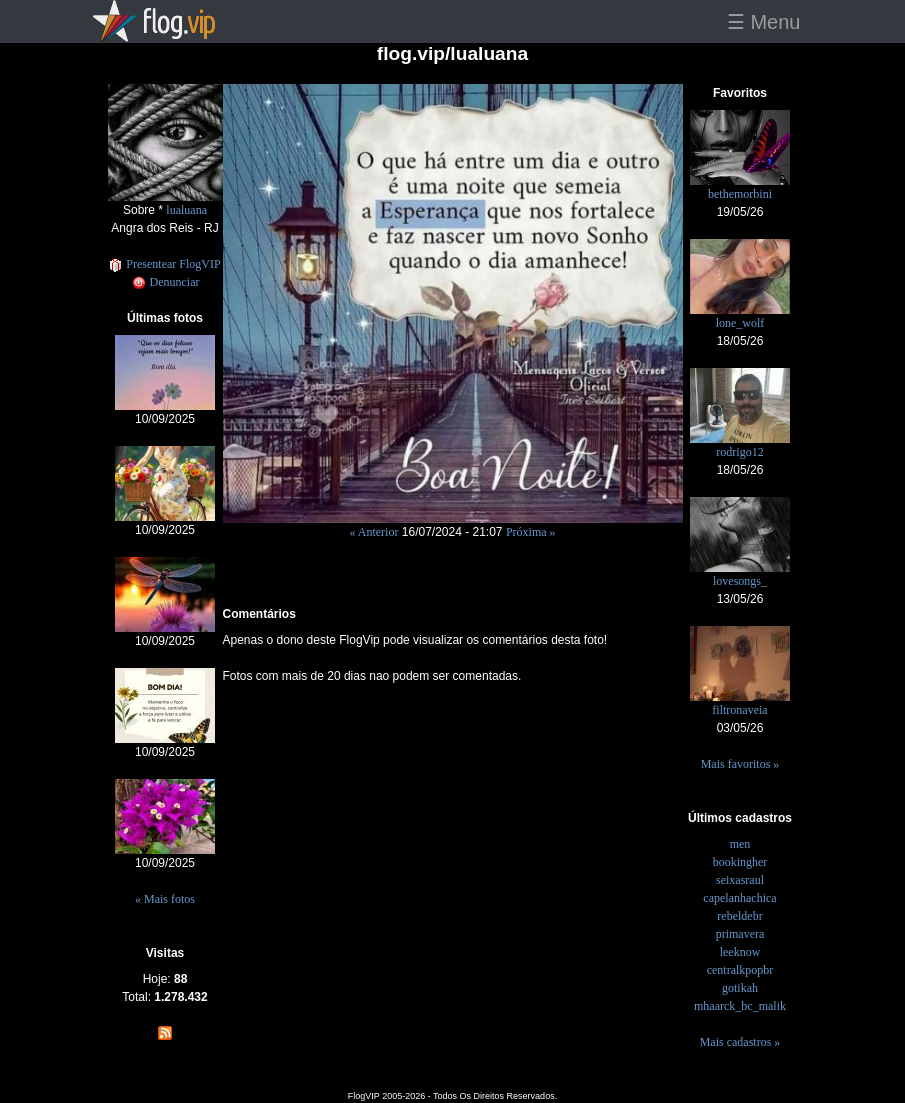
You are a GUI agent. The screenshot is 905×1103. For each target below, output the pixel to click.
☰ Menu (764, 22)
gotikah (740, 988)
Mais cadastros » (740, 1042)
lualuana (186, 210)
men (740, 844)
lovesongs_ (740, 581)
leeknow (740, 952)
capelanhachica (739, 898)
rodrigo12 (739, 452)
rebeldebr (739, 916)
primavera (740, 934)
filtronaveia (739, 710)
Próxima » (531, 532)
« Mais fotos (165, 899)
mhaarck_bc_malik (740, 1006)
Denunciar (165, 282)
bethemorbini (740, 194)
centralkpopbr (740, 970)
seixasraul (740, 880)
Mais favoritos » (740, 764)
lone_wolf (740, 323)
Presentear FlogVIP (164, 264)
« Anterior (373, 532)
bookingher (740, 862)
